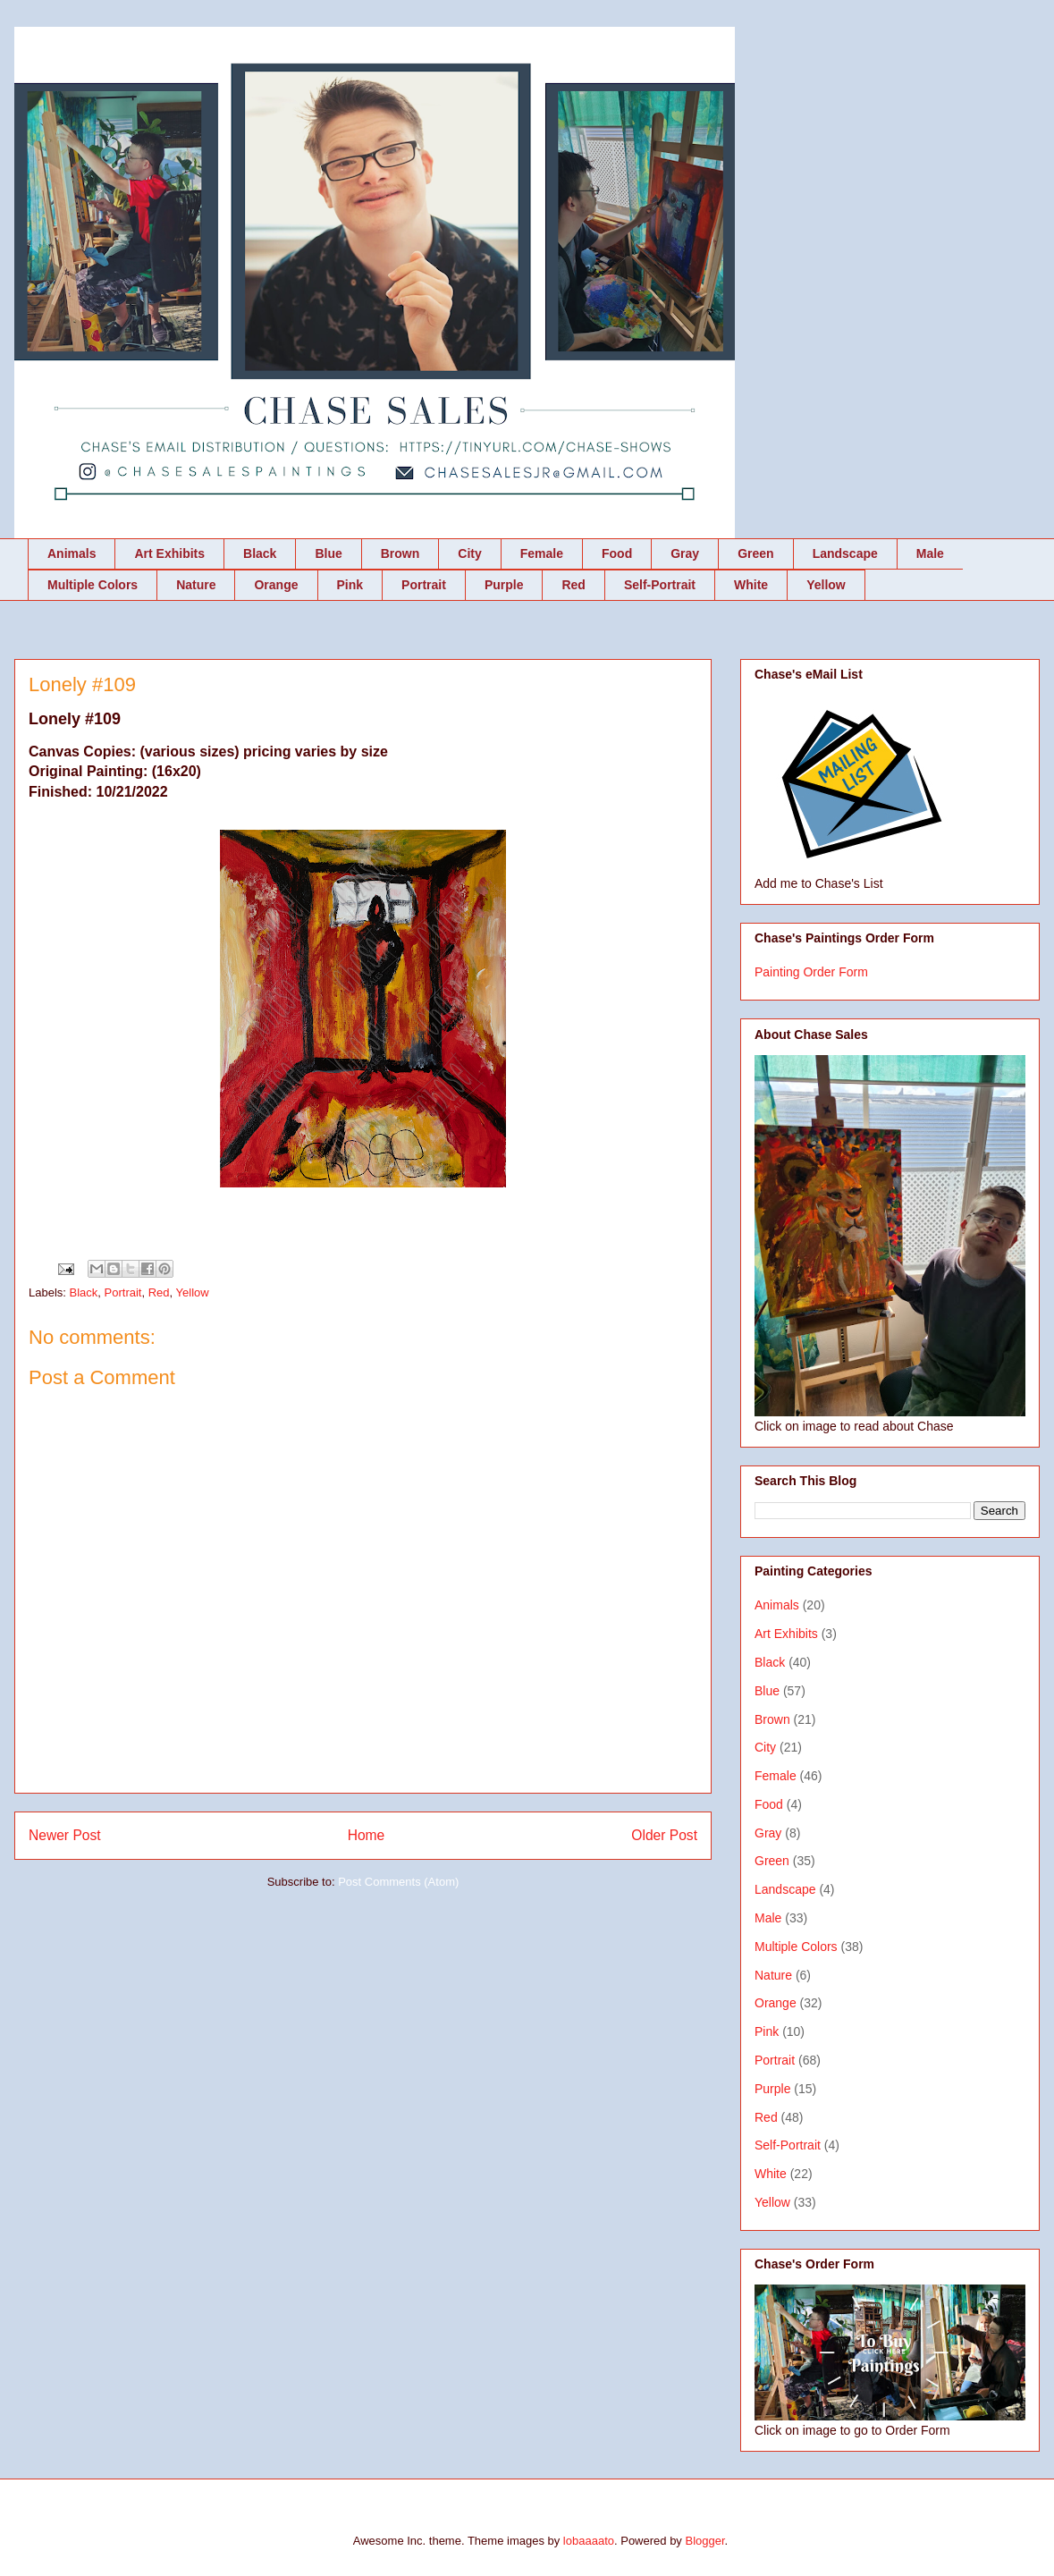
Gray (684, 553)
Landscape (845, 553)
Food (617, 553)
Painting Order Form (811, 972)
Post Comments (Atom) (398, 1881)
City (469, 553)
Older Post (664, 1835)
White (751, 585)
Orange (276, 585)
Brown (400, 553)
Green (755, 553)
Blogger (704, 2540)
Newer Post (65, 1835)
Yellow (826, 585)
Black (259, 553)
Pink (350, 585)
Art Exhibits (169, 553)
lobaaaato (588, 2540)
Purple (504, 585)
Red (573, 585)
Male (930, 553)
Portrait (423, 585)
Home (366, 1835)
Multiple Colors (92, 585)
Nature (195, 585)
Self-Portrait (660, 585)
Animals (71, 553)
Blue (328, 553)
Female (541, 553)
